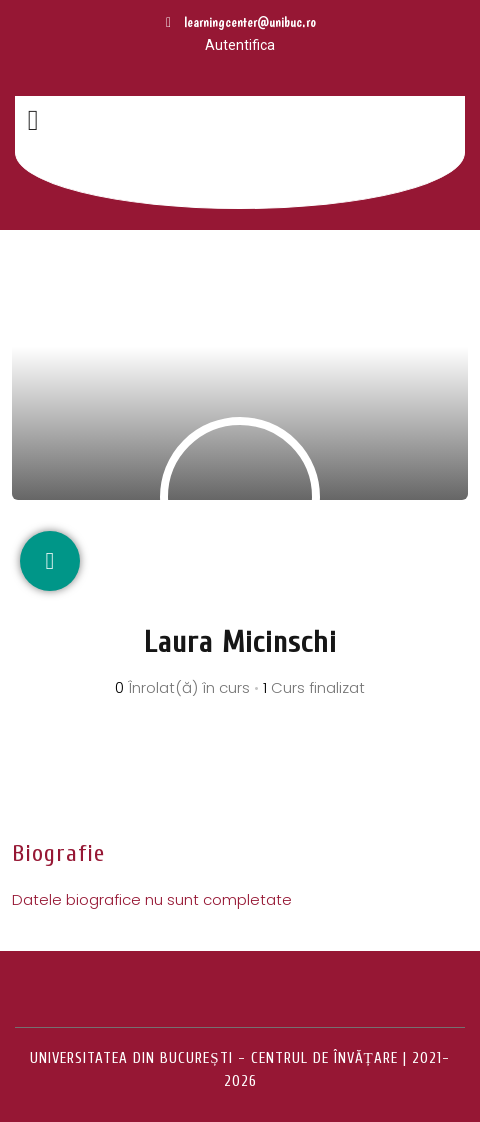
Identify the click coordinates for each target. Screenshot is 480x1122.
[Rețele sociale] (50, 561)
